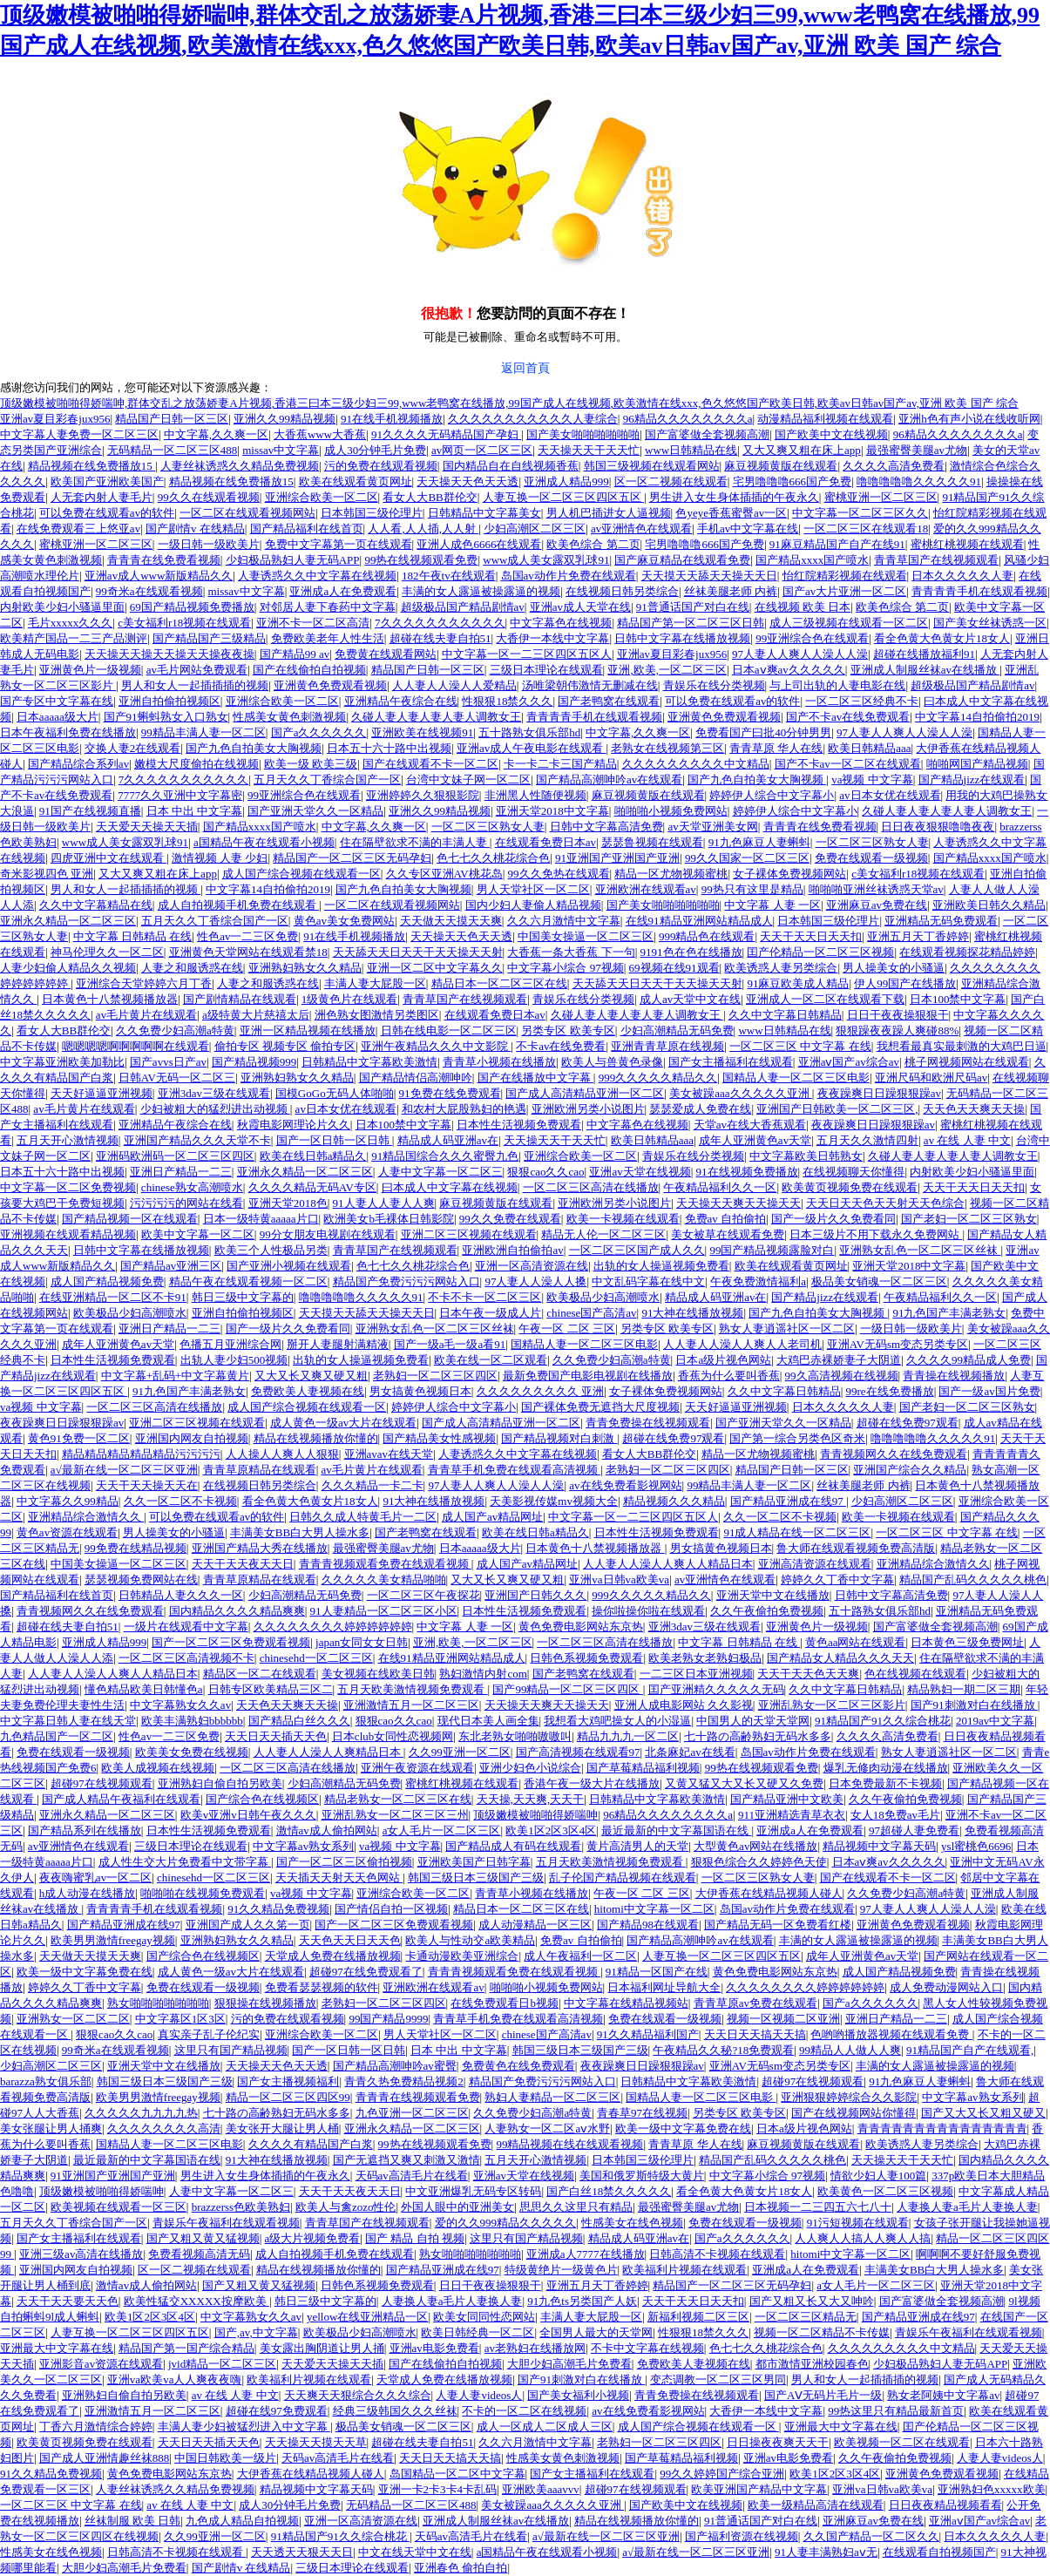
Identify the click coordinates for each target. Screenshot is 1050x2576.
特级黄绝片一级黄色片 (561, 2269)
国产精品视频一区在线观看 (130, 1218)
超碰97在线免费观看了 (366, 1971)
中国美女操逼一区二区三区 (586, 936)
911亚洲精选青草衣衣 (791, 1814)
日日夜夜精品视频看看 (945, 2505)
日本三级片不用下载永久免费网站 (875, 1234)
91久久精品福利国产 (648, 2034)
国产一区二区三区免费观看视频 (231, 1642)
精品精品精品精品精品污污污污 (141, 1454)
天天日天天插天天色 (276, 1736)
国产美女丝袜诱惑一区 (990, 622)
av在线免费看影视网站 (625, 1485)
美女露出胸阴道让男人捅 (322, 2348)
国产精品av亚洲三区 (170, 1265)
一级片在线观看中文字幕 (186, 1626)
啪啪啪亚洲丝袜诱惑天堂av (876, 889)
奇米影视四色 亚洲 (46, 873)
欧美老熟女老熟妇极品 (705, 1657)
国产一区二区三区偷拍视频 (344, 1861)
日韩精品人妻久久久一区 (181, 1595)
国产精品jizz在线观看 (972, 779)
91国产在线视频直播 (90, 810)
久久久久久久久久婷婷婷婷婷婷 (333, 1626)
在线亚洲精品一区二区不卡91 (112, 1297)
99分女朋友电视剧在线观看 (328, 1234)
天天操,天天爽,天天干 (531, 1799)
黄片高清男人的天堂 (637, 1846)
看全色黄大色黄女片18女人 (942, 638)
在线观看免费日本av (545, 842)
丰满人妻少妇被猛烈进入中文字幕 (244, 2426)
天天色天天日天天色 (350, 1940)
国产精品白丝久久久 (299, 1720)
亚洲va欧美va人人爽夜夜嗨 (174, 2379)
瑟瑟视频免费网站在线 (141, 1579)
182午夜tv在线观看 (449, 575)
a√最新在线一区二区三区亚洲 (124, 1469)
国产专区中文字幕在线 (56, 701)
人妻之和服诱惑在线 (192, 967)
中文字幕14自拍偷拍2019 (977, 716)
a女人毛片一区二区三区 (442, 1830)
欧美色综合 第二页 (593, 544)
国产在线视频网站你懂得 (853, 2112)
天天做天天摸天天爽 (451, 920)
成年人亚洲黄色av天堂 (755, 1140)
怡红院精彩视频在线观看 (844, 575)
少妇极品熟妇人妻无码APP (293, 559)
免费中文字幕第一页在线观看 (338, 544)
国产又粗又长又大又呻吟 (811, 2301)
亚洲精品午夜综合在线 (400, 701)
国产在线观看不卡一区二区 (430, 763)
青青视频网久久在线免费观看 (893, 1454)
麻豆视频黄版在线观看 (780, 465)
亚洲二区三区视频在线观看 (469, 1234)
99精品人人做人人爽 (850, 2050)
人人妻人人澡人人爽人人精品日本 (668, 1563)
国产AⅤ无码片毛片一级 (823, 2395)
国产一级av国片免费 (989, 1391)
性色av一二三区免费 (247, 936)
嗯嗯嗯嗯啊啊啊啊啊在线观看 (135, 1046)
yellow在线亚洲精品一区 (367, 2316)
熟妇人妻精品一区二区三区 (552, 2097)
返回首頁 (525, 368)
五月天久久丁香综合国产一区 (327, 779)
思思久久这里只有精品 (576, 2206)
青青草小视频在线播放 (499, 1061)
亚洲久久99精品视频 (284, 418)
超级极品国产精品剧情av (463, 606)
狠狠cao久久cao (545, 1171)
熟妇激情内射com (482, 1673)
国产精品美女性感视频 (439, 1438)
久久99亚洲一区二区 (460, 1752)
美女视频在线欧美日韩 (378, 1673)
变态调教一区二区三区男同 (718, 2379)
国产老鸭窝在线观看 (609, 701)
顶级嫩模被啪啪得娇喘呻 (535, 1814)
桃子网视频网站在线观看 (966, 1061)
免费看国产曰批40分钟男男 (763, 732)
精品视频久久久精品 (674, 1501)
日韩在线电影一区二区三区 (449, 1030)
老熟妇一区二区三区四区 (435, 1375)
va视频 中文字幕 (872, 779)
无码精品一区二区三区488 (172, 450)
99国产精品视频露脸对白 (771, 1250)
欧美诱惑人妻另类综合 (780, 967)
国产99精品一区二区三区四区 (567, 1689)
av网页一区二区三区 (481, 450)
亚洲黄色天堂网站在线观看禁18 (248, 952)
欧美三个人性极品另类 (271, 1250)
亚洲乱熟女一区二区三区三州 (395, 1814)
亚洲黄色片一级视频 (90, 669)
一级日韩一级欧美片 (209, 544)
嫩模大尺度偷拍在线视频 (196, 763)
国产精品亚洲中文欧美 (786, 1799)
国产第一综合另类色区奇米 (797, 1438)
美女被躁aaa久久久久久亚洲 (740, 1093)
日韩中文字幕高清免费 (606, 826)
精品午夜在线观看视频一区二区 (248, 1281)
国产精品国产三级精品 (209, 638)
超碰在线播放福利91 (924, 654)
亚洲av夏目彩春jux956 (55, 418)
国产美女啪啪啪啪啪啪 (583, 434)
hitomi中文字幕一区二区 (654, 1908)
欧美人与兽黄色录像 (612, 1061)
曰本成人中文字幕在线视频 (450, 1187)
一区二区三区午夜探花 (423, 1595)
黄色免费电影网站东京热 (580, 1626)
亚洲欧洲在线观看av (645, 889)
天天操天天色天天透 (467, 481)
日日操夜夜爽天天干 (778, 2442)
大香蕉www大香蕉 (320, 434)
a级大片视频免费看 (313, 2238)
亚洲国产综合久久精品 (909, 1469)
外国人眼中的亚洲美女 (457, 2206)
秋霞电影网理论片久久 (293, 1124)
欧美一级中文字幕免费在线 (84, 1971)
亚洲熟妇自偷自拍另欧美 (220, 1783)
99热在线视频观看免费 (421, 559)
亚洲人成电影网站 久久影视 (683, 1705)
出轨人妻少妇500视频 (234, 1359)
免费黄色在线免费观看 (518, 2065)
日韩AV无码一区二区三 (177, 1077)
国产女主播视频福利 (288, 2081)
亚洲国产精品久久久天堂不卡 (197, 1140)
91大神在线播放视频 (692, 1312)
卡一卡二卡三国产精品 (560, 763)
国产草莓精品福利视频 (643, 1767)
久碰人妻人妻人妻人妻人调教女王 (436, 716)
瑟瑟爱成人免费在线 (700, 1108)
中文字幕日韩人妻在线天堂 (68, 1720)
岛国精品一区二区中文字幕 (457, 2473)
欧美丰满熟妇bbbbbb (192, 1720)
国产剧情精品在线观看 (239, 999)
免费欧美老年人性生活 (327, 638)
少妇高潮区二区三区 (535, 528)
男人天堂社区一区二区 (533, 889)
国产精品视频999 (254, 1061)
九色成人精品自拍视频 (242, 2520)
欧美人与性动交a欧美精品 (470, 1940)
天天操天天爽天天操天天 (738, 1203)
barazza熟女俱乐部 (45, 2081)
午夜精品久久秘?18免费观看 (723, 2050)
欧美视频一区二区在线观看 (902, 2442)
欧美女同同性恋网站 (484, 2316)
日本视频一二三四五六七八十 (817, 2206)
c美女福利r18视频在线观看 (184, 622)
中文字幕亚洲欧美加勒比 (62, 1061)
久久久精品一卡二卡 (372, 1485)
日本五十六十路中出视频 (389, 748)
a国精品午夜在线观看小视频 (264, 842)
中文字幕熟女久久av (180, 1705)
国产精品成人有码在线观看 (513, 1846)
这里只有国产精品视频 (231, 2050)
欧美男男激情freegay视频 (113, 1940)
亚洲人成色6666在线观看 (479, 544)
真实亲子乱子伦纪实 (209, 2034)
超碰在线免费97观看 (908, 1422)
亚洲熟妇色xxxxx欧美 (992, 2489)
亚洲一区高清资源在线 (531, 1265)
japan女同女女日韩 (361, 1642)
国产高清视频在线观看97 (578, 1752)
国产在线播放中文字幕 (535, 1077)
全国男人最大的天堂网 (596, 2332)
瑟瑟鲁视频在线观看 (652, 842)
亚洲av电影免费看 (434, 2348)
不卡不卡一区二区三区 (484, 1297)
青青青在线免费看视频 (163, 559)
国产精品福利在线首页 (306, 528)
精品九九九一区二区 (628, 1736)
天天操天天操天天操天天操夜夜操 (169, 654)
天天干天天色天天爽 (808, 1673)
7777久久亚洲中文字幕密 (180, 795)
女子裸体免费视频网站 (789, 873)
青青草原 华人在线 (776, 748)
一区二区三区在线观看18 (865, 528)
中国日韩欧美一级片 (225, 2457)
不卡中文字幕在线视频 (647, 2348)
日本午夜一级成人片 (490, 1312)
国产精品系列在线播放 (84, 1830)
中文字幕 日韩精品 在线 (133, 936)
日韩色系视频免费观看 (586, 1657)
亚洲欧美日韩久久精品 (989, 905)
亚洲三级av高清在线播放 (81, 2254)
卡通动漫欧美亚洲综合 (461, 1956)
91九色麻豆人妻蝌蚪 (759, 842)
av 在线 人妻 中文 (967, 1140)
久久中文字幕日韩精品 (785, 1014)
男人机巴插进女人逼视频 (608, 512)
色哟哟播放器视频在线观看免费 (891, 2034)
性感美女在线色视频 (632, 2222)
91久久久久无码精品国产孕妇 (446, 434)
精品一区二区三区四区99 (288, 2097)
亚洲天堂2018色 (288, 1203)
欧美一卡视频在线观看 (623, 1218)
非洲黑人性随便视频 (535, 795)
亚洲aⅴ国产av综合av (848, 1061)
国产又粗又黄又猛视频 (203, 2238)
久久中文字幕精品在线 (95, 905)
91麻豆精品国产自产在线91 (837, 544)
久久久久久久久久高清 (163, 2128)
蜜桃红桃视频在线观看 (967, 544)
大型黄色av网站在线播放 (755, 1846)
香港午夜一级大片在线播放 (592, 1783)
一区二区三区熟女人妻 (488, 826)
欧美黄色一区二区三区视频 (885, 2191)
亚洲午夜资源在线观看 (417, 1767)
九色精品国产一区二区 (56, 1736)
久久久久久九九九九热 (141, 2112)
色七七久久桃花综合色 (493, 857)
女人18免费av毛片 (895, 1814)
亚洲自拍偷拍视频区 (169, 701)
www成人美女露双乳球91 (546, 559)
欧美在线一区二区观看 (490, 1359)
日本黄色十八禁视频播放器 (110, 999)
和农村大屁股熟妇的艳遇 (464, 1108)
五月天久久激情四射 (867, 1140)
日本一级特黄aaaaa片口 (261, 1218)
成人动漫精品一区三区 (535, 1924)
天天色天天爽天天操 (974, 1108)
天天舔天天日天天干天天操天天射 (418, 952)
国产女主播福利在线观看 (730, 1061)
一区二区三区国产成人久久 (637, 1250)
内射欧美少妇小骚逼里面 (62, 606)
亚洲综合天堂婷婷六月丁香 (144, 983)
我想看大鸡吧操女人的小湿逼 (617, 1720)
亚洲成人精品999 (566, 481)
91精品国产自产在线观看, (969, 2050)
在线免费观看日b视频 (504, 2003)
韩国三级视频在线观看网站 (652, 465)
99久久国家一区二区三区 (747, 857)
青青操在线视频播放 (954, 1375)
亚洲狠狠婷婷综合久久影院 (849, 2097)
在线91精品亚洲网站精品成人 (699, 920)
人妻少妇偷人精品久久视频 (68, 967)
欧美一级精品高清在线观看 (816, 2505)
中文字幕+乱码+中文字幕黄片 (175, 1375)
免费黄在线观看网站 (386, 654)
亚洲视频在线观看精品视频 (68, 1234)
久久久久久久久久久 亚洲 (540, 1391)
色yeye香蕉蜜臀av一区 (731, 512)
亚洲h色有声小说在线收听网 (969, 418)
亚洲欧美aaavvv (540, 2489)
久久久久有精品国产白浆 (310, 2144)
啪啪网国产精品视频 (977, 763)
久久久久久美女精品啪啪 (384, 1579)
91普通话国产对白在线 (692, 606)
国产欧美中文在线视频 (831, 434)
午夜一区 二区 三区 (566, 1328)
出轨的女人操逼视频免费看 (661, 1265)
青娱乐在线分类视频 (714, 685)
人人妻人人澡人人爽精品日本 (328, 1752)
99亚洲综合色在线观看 (812, 638)
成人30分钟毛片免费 (375, 450)
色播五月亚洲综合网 (230, 1344)
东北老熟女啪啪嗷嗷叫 (515, 1736)
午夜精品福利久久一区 (719, 1187)
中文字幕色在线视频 (561, 622)
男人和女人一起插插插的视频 (194, 685)
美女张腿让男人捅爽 (51, 2128)
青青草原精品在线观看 (259, 1469)
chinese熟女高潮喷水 (192, 1187)
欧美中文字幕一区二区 (197, 1234)
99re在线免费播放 (890, 1391)
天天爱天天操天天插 (147, 826)
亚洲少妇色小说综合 (530, 1767)
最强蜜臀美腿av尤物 (916, 450)
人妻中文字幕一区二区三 (440, 1171)
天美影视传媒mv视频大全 (554, 1501)
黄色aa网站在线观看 (855, 1642)
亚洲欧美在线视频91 (422, 732)
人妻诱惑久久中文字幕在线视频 (317, 575)
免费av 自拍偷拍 (726, 1218)
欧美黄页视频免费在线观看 (850, 1187)
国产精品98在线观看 (648, 1924)
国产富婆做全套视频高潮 (707, 434)
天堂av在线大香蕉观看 (750, 1124)
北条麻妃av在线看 (690, 1752)
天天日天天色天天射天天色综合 (885, 1203)
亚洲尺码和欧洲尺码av (931, 1077)
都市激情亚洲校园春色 (812, 2363)
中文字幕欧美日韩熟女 (806, 1156)
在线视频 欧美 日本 (803, 606)
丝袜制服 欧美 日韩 (133, 2520)
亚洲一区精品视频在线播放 (308, 1030)
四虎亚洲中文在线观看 (108, 857)
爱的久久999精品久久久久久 (506, 2222)
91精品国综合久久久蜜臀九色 (444, 1156)
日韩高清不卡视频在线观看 (717, 2254)
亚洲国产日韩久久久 (535, 1595)
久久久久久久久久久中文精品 (695, 763)
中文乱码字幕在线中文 (648, 1281)
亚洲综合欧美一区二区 (321, 497)
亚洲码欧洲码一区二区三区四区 (175, 1156)
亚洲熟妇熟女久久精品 (305, 967)
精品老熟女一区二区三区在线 (397, 1799)
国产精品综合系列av (78, 763)
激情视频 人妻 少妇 (220, 857)
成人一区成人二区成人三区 (545, 2426)
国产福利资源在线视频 (741, 2536)
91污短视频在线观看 (858, 2222)
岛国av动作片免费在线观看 (568, 575)
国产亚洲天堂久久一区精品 (315, 810)
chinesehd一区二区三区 (316, 1657)
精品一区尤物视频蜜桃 (671, 873)
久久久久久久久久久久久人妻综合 (533, 418)
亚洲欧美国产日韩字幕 (474, 1861)
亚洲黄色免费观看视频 (330, 685)
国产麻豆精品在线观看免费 (682, 559)
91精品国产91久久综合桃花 (883, 1720)
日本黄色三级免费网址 (967, 1642)
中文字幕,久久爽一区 (216, 434)
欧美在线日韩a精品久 (313, 1156)
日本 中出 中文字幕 (194, 810)
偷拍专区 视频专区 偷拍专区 (285, 1046)
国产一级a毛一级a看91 (450, 1344)
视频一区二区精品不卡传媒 (822, 2332)
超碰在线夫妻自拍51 (440, 638)
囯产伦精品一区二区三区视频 (820, 952)
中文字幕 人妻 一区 (772, 905)
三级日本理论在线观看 (546, 669)
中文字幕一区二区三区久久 (860, 512)
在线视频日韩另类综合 (622, 591)
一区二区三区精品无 (806, 2316)
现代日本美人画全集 (488, 1720)
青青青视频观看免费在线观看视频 (385, 1563)
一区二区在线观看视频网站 (247, 512)
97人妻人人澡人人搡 (535, 1281)
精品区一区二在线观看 (259, 1673)
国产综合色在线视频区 (262, 1799)
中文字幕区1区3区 (180, 2018)
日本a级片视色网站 (723, 1359)
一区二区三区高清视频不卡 (186, 1657)
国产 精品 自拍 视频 (414, 2238)
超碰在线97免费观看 (277, 2410)
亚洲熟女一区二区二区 (73, 2018)
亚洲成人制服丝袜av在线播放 (925, 669)
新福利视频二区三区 (698, 2316)
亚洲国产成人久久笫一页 (248, 1924)
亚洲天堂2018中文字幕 (552, 810)
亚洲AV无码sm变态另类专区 (897, 1344)
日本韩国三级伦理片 (372, 512)
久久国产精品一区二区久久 (871, 2536)
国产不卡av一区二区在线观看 (848, 763)
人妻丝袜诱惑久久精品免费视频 (239, 465)
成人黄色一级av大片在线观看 (343, 1422)
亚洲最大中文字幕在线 (56, 2348)
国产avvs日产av (168, 1061)
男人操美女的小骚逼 (894, 967)
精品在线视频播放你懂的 (316, 1438)
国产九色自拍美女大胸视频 (254, 748)
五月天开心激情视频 (68, 1140)
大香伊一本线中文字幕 (552, 638)
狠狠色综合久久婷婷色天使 (759, 1861)
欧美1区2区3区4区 (550, 1830)
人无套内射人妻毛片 (101, 497)
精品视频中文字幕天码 (879, 1846)
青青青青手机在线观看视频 (979, 591)
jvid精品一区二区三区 (222, 2363)
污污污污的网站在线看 (186, 1203)
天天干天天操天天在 (147, 1485)
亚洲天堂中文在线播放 (773, 1595)
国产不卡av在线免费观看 (848, 716)
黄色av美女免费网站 (344, 920)
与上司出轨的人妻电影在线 (837, 685)
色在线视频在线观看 (915, 1673)
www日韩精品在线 (691, 450)
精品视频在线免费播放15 (91, 465)
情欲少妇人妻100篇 (878, 2175)
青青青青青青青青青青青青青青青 (942, 2128)
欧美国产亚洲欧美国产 (107, 481)
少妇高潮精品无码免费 (677, 1030)
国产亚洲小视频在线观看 (289, 1265)
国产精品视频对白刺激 (559, 1438)
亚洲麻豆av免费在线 (876, 905)
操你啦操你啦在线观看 (648, 1610)
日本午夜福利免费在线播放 (68, 732)
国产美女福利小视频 (578, 2395)
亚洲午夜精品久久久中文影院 (436, 1046)
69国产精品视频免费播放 (192, 606)
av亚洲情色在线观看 (641, 528)
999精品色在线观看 (707, 936)
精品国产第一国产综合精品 (186, 2348)
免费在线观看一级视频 (871, 857)
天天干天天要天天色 (68, 2301)
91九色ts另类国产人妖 (582, 2301)
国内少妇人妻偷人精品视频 (533, 905)
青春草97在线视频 (642, 2112)
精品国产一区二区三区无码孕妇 (352, 857)
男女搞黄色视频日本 (420, 1391)
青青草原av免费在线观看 (755, 2003)
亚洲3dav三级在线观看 (214, 1093)
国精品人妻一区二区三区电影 (796, 1077)
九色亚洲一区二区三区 (412, 2112)
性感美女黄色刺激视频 (289, 716)
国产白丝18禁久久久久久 (608, 2191)
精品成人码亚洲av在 (447, 1140)
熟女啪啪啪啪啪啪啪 (158, 2003)
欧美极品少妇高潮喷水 (603, 1297)
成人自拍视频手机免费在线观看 (238, 905)
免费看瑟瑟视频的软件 (321, 1987)
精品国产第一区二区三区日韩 (690, 622)
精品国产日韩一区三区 (171, 418)
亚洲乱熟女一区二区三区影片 (831, 1705)
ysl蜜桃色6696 (976, 1846)
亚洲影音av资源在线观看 (101, 2363)
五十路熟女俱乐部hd (529, 732)
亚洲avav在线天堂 (389, 1454)
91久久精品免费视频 (278, 1908)
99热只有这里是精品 (752, 889)
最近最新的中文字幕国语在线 (676, 1830)
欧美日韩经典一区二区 (477, 2332)
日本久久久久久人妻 (962, 575)
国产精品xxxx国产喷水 (812, 559)
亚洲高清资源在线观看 (814, 1563)
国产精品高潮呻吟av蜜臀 (395, 2065)
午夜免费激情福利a (758, 1281)
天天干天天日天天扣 (811, 936)
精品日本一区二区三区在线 (499, 983)
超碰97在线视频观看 (101, 1783)
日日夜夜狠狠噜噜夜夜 (937, 826)
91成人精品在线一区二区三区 (796, 1532)
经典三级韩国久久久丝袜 (395, 2410)
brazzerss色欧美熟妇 (241, 2206)
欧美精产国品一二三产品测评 (73, 638)
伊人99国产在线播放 (905, 983)
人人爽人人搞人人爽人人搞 (863, 2238)
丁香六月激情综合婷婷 (95, 2426)
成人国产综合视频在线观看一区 (301, 873)
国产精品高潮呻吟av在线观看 (609, 779)
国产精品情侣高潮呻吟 (415, 1077)
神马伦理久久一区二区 (107, 952)
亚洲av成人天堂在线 (580, 606)
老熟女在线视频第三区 (667, 748)
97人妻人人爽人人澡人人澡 (800, 654)
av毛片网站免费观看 (196, 669)
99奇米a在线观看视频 (149, 591)
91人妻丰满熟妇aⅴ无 (826, 2552)
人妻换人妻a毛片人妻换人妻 (967, 2206)
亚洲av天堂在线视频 (639, 1171)
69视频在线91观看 (674, 967)
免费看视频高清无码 (199, 2254)
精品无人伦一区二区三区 (603, 1234)
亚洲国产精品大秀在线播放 (260, 1548)
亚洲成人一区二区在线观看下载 (825, 999)
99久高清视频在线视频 (841, 1375)
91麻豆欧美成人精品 (798, 983)
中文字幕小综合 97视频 (565, 967)
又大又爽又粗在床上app (801, 450)
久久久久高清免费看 (894, 465)
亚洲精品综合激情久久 (86, 1516)
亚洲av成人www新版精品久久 (159, 575)
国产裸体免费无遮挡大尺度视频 (600, 1406)
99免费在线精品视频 (135, 1548)
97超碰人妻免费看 (914, 1830)
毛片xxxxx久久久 (70, 622)
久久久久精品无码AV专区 (312, 1187)
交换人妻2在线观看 (133, 748)
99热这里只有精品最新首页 (896, 2410)
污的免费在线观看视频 (380, 465)
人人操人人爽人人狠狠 (282, 1454)
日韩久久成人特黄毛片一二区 (363, 1516)
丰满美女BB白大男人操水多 (299, 1532)
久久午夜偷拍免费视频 (766, 1610)
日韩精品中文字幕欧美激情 (369, 1061)
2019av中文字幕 (995, 1720)
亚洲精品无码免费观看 (941, 920)
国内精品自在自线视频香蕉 (511, 465)
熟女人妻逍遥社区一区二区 (787, 1328)
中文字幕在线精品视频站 (626, 2003)
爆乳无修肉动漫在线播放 (885, 1767)
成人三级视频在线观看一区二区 (848, 622)
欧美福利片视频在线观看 (684, 2269)
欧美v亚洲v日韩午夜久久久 (248, 1814)
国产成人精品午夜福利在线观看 (121, 1799)
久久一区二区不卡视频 (180, 1501)
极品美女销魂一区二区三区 (879, 1281)
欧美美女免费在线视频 (191, 1752)
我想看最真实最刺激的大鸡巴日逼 (962, 1046)
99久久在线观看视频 (209, 497)
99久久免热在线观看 (559, 873)
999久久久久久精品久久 (658, 1077)
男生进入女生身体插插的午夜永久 (734, 497)
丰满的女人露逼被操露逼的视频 (481, 591)
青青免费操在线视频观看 (648, 1422)
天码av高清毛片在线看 (412, 2175)
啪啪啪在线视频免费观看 (202, 1893)
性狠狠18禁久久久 (507, 701)
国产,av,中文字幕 (256, 2332)
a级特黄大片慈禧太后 (255, 1014)
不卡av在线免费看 (561, 1046)
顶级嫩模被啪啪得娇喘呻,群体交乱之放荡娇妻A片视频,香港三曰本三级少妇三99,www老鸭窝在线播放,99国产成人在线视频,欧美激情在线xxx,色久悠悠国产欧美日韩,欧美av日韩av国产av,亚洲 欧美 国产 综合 (509, 403)
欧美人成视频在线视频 (157, 1767)
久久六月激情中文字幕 (563, 920)
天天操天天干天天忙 (589, 450)
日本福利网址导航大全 (664, 1987)
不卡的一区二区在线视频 (524, 2410)
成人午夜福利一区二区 (580, 1956)
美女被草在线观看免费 (727, 1234)
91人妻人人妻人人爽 (384, 1203)
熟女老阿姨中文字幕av (943, 2395)
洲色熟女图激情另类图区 (377, 1014)
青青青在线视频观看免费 (418, 2097)
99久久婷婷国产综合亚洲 (722, 2473)
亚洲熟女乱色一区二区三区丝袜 (919, 1250)
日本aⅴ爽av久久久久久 (788, 669)
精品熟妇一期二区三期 (963, 1689)
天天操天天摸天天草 (316, 2442)
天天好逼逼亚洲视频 (101, 1093)
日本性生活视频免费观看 (519, 1124)
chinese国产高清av (591, 1312)
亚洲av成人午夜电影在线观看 (531, 748)
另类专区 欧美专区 (567, 1030)
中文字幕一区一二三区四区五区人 (527, 654)
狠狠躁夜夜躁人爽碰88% (897, 1030)
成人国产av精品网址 (492, 1516)
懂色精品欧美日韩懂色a (144, 1689)
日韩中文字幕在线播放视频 (682, 638)
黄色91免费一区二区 (79, 1438)
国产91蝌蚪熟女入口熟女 (166, 716)
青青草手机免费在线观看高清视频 (514, 1469)
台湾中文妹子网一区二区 (468, 779)
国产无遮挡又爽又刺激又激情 (406, 2159)
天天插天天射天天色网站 (339, 1877)
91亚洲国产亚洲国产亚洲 (617, 857)
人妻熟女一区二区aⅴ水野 (547, 2128)
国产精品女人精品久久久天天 (840, 1657)
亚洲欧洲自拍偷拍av (512, 1250)
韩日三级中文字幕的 (243, 1297)
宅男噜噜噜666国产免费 (792, 481)
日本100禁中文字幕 (958, 999)
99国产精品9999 (388, 2018)
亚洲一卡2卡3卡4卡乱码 (438, 2489)
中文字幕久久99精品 (68, 1501)
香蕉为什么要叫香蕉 (729, 1375)
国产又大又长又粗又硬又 (983, 2112)
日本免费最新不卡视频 (885, 1783)
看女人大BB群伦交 (430, 497)
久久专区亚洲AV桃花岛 (444, 873)
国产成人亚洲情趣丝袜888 (104, 2457)
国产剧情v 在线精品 (195, 528)
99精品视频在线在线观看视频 (569, 2144)
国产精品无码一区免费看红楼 (777, 1924)
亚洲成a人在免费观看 (342, 591)
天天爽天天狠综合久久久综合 (357, 2395)
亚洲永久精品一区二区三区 (68, 920)
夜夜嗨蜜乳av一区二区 (95, 1877)
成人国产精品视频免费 (107, 1281)
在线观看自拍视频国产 (939, 2552)
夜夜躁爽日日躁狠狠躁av (879, 1093)
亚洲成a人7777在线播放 (585, 2254)
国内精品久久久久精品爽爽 (237, 1610)
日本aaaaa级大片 (57, 716)
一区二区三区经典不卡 (861, 701)
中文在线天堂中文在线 (414, 2552)
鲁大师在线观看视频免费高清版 (855, 1548)
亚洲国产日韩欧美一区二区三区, (837, 1108)
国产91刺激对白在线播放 (974, 1705)
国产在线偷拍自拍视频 (309, 669)
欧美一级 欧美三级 (310, 763)
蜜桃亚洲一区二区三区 (881, 497)
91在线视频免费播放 (747, 1171)
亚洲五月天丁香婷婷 (918, 936)
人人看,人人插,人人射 (423, 528)
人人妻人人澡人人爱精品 (454, 685)
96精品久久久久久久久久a (688, 418)
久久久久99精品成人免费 (968, 1359)
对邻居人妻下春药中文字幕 (328, 606)
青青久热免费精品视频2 (404, 2081)
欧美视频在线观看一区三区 (118, 2206)
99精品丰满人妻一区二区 (203, 732)
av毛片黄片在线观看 (146, 1014)
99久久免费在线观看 (510, 1218)
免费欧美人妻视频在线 (307, 1391)
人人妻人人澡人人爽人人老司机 (742, 1344)
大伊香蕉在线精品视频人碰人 (769, 1893)
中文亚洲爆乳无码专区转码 (473, 2191)
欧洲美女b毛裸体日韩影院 (388, 1218)
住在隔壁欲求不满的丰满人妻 (415, 842)
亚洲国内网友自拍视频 (191, 1438)
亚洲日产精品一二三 (181, 1171)
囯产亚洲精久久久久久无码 (716, 1689)
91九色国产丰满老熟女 (949, 1312)
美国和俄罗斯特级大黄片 (641, 2175)
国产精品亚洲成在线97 (788, 1501)
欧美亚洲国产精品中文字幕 (759, 2489)
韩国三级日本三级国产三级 (476, 1877)
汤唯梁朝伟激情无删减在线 (590, 685)
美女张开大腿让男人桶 (282, 2128)
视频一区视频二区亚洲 (783, 2018)
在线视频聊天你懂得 (853, 1171)
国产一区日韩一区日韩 (334, 1140)
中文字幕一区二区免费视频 (68, 1187)
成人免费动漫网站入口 (946, 1987)
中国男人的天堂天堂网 (753, 1720)
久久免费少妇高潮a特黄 (175, 1030)
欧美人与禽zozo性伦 (345, 2206)
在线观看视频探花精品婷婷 (967, 952)
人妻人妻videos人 (479, 2395)
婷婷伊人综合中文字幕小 (771, 795)
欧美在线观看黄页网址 (355, 481)
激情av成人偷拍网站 (326, 1830)
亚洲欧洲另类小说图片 (588, 1108)
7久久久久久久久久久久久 (440, 622)
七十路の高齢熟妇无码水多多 (757, 1736)
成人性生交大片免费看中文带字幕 (184, 1861)
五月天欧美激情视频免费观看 (412, 1689)
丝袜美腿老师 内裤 (730, 591)
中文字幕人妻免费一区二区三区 (79, 434)
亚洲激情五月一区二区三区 (411, 1705)
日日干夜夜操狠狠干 (898, 1014)
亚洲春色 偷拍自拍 (460, 2567)
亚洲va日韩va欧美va (619, 1579)
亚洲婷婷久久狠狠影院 (422, 795)
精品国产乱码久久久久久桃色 (973, 1579)
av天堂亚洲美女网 (712, 826)
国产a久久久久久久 (319, 732)
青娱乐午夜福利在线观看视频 (226, 2222)
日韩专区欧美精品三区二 (270, 1689)
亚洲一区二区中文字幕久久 (435, 967)
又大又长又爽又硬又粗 (311, 1375)
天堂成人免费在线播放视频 (333, 1956)
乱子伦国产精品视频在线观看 (622, 1877)
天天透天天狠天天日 (302, 2552)
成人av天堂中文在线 (690, 999)
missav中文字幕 (280, 450)
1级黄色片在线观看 (349, 999)
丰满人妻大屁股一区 (375, 983)
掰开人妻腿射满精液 (338, 1344)
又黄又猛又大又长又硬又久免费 (744, 1783)
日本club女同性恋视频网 (392, 1736)
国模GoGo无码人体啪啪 (334, 1093)
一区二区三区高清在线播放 (591, 1187)
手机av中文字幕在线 (747, 528)
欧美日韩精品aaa (869, 748)
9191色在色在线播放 (691, 952)
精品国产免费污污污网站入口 (406, 1281)
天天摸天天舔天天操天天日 (709, 575)
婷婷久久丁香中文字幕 (837, 1579)
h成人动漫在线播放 (87, 1893)
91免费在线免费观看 (450, 1093)
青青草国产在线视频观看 (936, 559)
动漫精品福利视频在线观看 (825, 418)
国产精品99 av (295, 654)
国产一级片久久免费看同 (833, 1218)
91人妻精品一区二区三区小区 (383, 1610)
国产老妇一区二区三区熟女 (969, 1218)
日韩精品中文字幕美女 (484, 512)
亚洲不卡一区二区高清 (312, 622)
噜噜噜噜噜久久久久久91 (919, 481)
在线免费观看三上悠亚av (78, 528)
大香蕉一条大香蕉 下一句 (570, 952)
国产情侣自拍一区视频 (391, 1908)
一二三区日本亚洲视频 (696, 1673)
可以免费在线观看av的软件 (106, 512)
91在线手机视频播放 (392, 418)
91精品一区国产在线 (657, 1971)
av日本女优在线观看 (889, 795)
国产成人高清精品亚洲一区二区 (584, 1093)
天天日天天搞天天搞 (755, 2034)
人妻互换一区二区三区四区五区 (563, 497)
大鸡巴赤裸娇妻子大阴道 (838, 1359)
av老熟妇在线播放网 (535, 2348)
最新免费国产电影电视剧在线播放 (588, 1375)
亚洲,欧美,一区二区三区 (667, 669)
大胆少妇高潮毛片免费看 (569, 2363)
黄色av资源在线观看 (67, 1532)
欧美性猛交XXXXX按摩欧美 (196, 2301)
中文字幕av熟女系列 (303, 1846)
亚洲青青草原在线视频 (667, 1046)
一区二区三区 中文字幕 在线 (800, 1046)
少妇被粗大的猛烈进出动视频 (215, 1108)
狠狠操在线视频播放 (265, 2003)
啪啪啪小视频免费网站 (671, 810)
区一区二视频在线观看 (671, 481)
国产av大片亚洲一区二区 (844, 591)
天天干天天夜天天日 (243, 1563)
